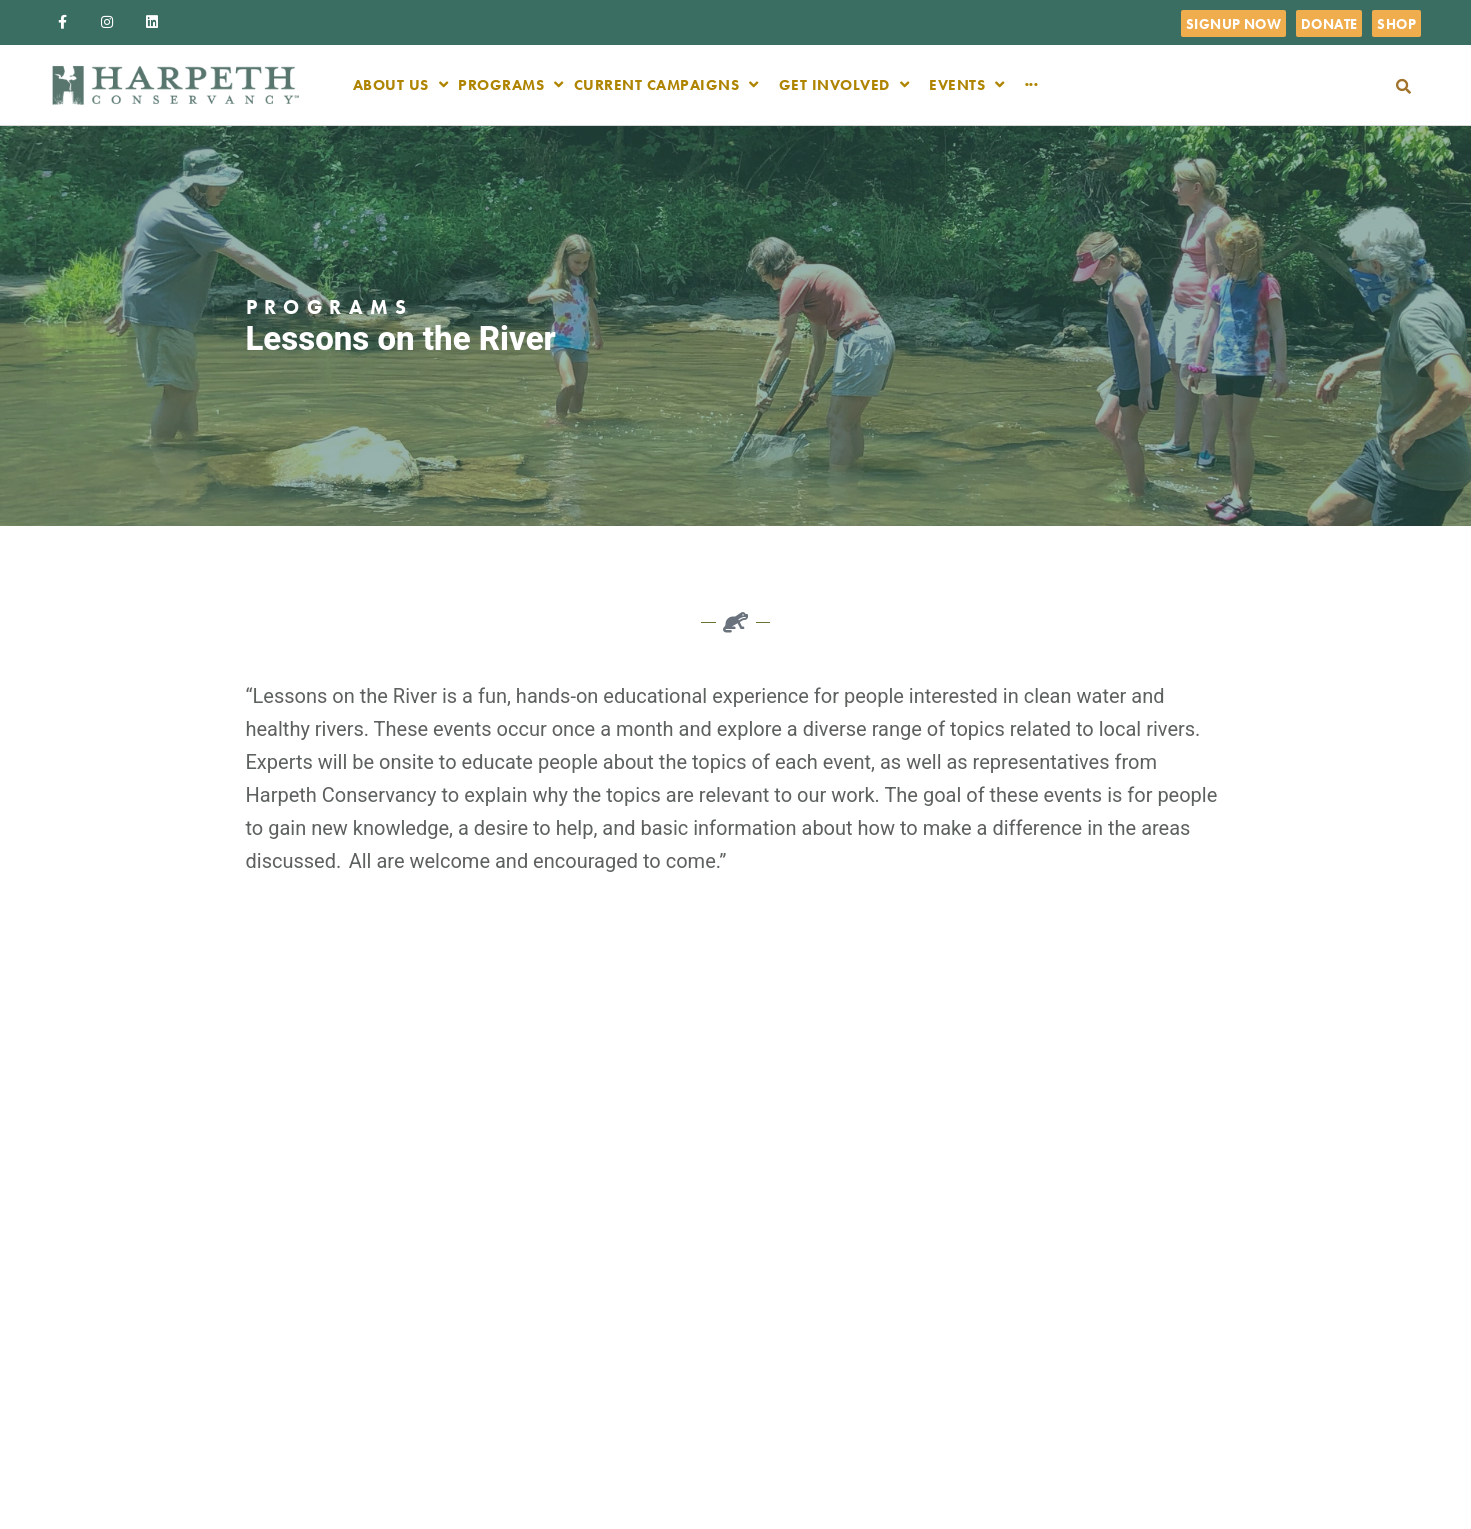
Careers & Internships (832, 1283)
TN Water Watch (1066, 1323)
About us (794, 1187)
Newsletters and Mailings (816, 1357)
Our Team (796, 1219)
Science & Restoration (1084, 1239)
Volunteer (796, 1315)
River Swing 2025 (1069, 1407)
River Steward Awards (1084, 1439)
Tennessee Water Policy (1069, 1197)
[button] (1403, 86)
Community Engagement (1055, 1281)
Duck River (799, 1399)
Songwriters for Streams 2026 (1064, 1365)
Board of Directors (822, 1251)
